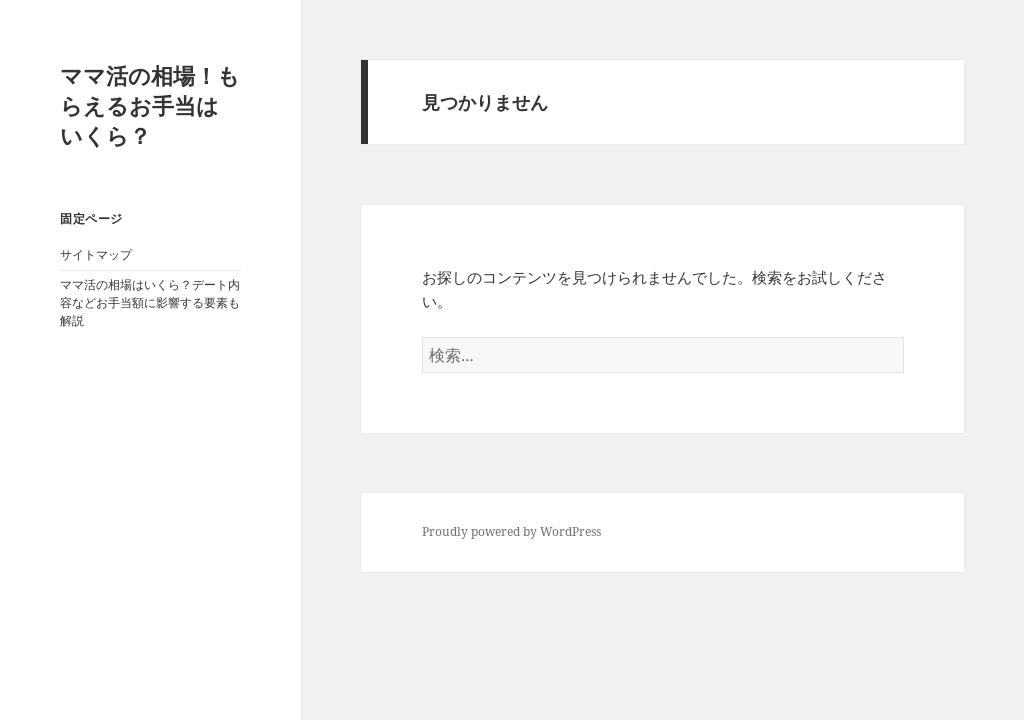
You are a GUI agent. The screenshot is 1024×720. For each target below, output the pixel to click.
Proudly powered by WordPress (511, 531)
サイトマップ (96, 254)
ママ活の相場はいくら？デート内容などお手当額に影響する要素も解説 (150, 302)
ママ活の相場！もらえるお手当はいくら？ (150, 105)
